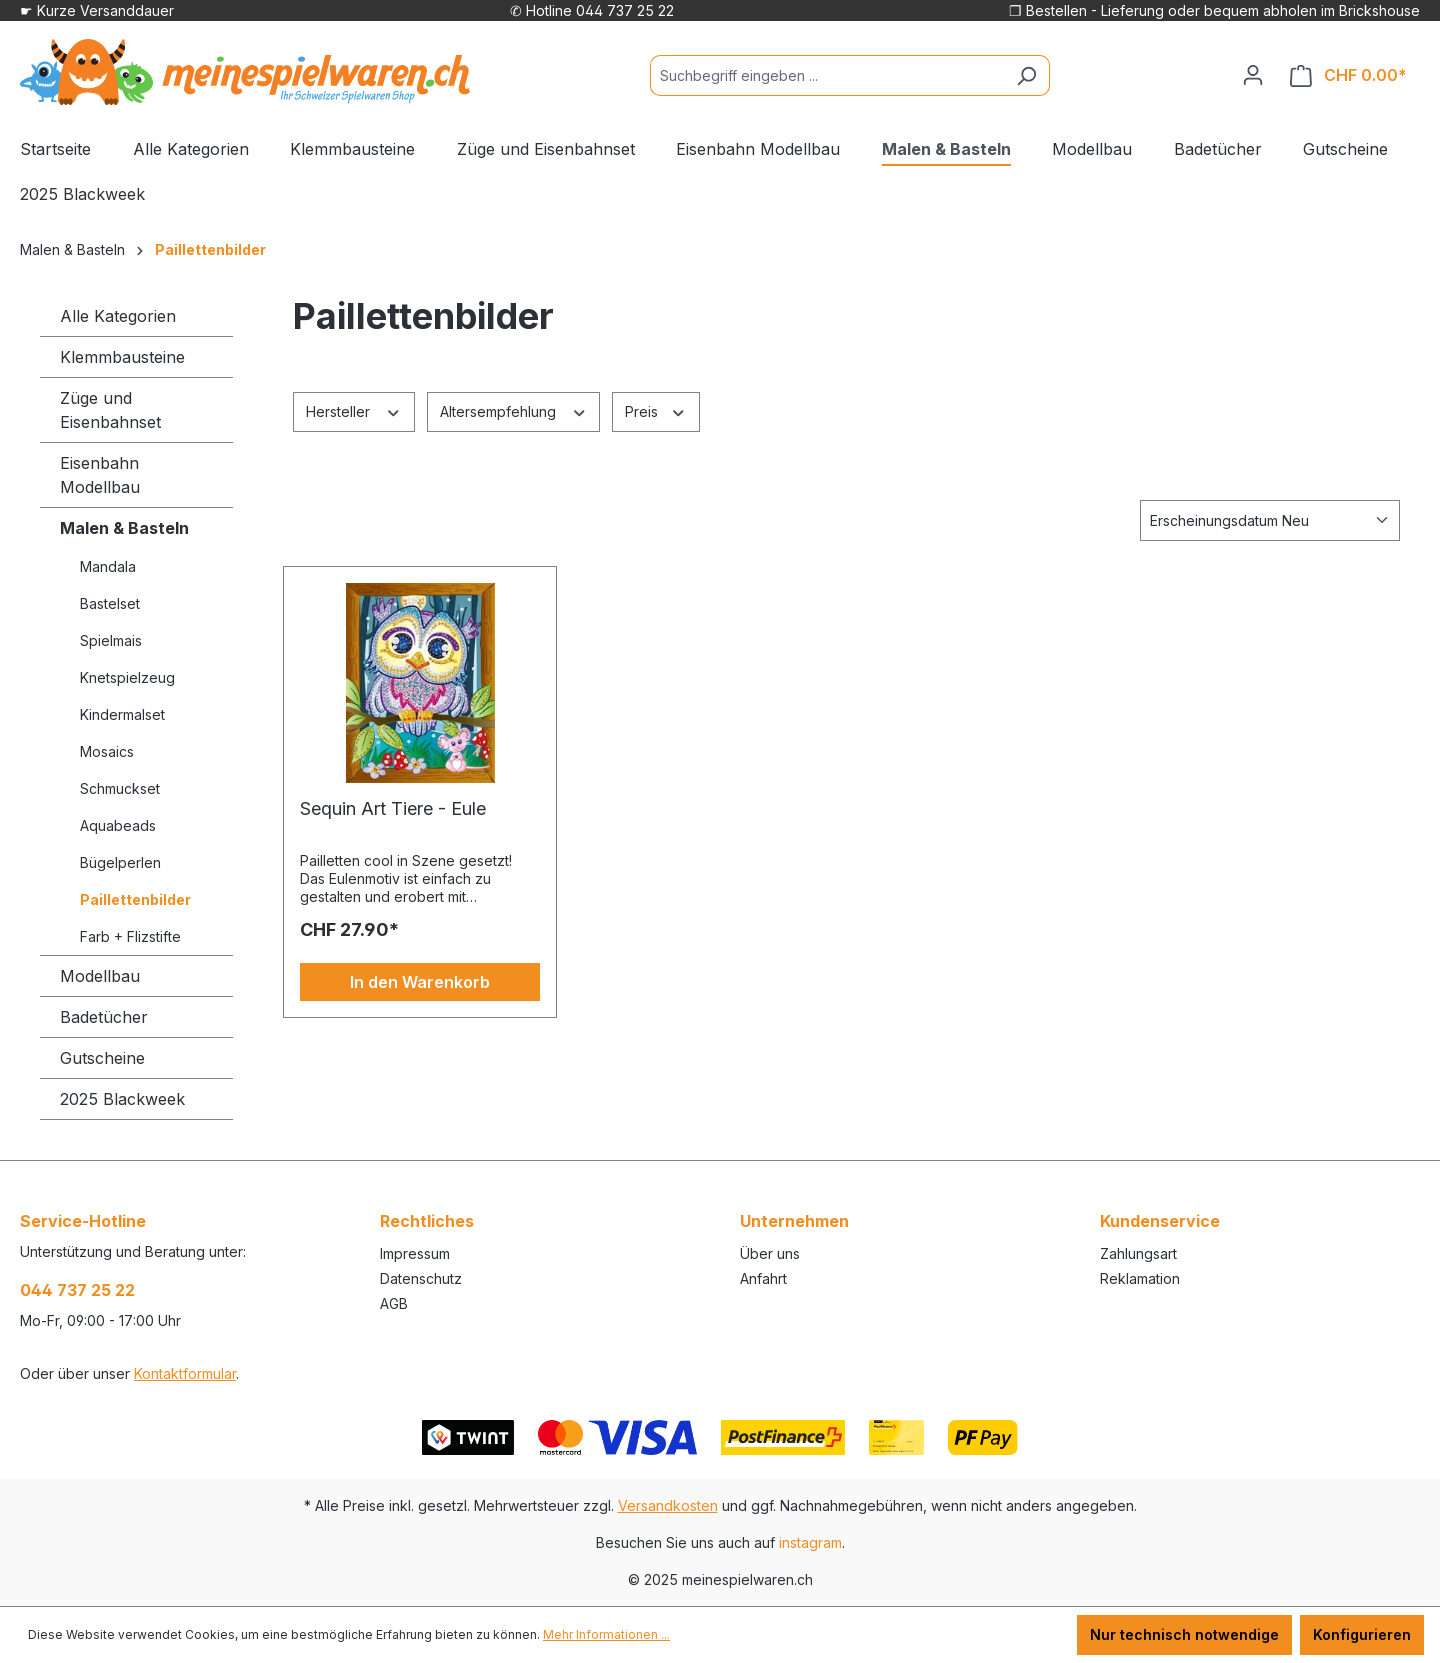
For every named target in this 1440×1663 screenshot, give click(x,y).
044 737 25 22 (77, 1290)
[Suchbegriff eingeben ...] (827, 75)
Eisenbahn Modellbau (100, 475)
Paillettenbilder (135, 899)
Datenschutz (421, 1278)
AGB (394, 1303)
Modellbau (100, 976)
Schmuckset (120, 788)
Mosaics (107, 751)
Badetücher (104, 1017)
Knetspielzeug (127, 677)
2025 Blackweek (122, 1099)
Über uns (770, 1253)
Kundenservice (1160, 1221)
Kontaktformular (185, 1373)
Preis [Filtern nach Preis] (656, 410)
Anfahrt (763, 1278)
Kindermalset (122, 714)
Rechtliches (427, 1221)
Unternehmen (794, 1221)
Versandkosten (668, 1505)
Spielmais (111, 640)
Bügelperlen (120, 862)
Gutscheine (102, 1058)
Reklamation (1140, 1278)
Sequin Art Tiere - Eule (393, 808)
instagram (810, 1542)
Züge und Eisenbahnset (110, 410)
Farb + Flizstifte (130, 936)
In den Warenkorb (420, 982)
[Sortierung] (1270, 520)
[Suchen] (1026, 75)
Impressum (415, 1253)
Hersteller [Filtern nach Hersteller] (354, 410)
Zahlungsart (1138, 1253)
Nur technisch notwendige (1184, 1634)
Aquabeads (118, 825)
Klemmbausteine (122, 357)
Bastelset (110, 603)
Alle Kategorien (118, 316)
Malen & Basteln (124, 528)
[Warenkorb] (1348, 75)
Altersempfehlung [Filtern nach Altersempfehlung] (514, 410)
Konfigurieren (1362, 1634)
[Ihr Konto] (1253, 75)
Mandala (108, 566)
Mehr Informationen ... (606, 1634)
